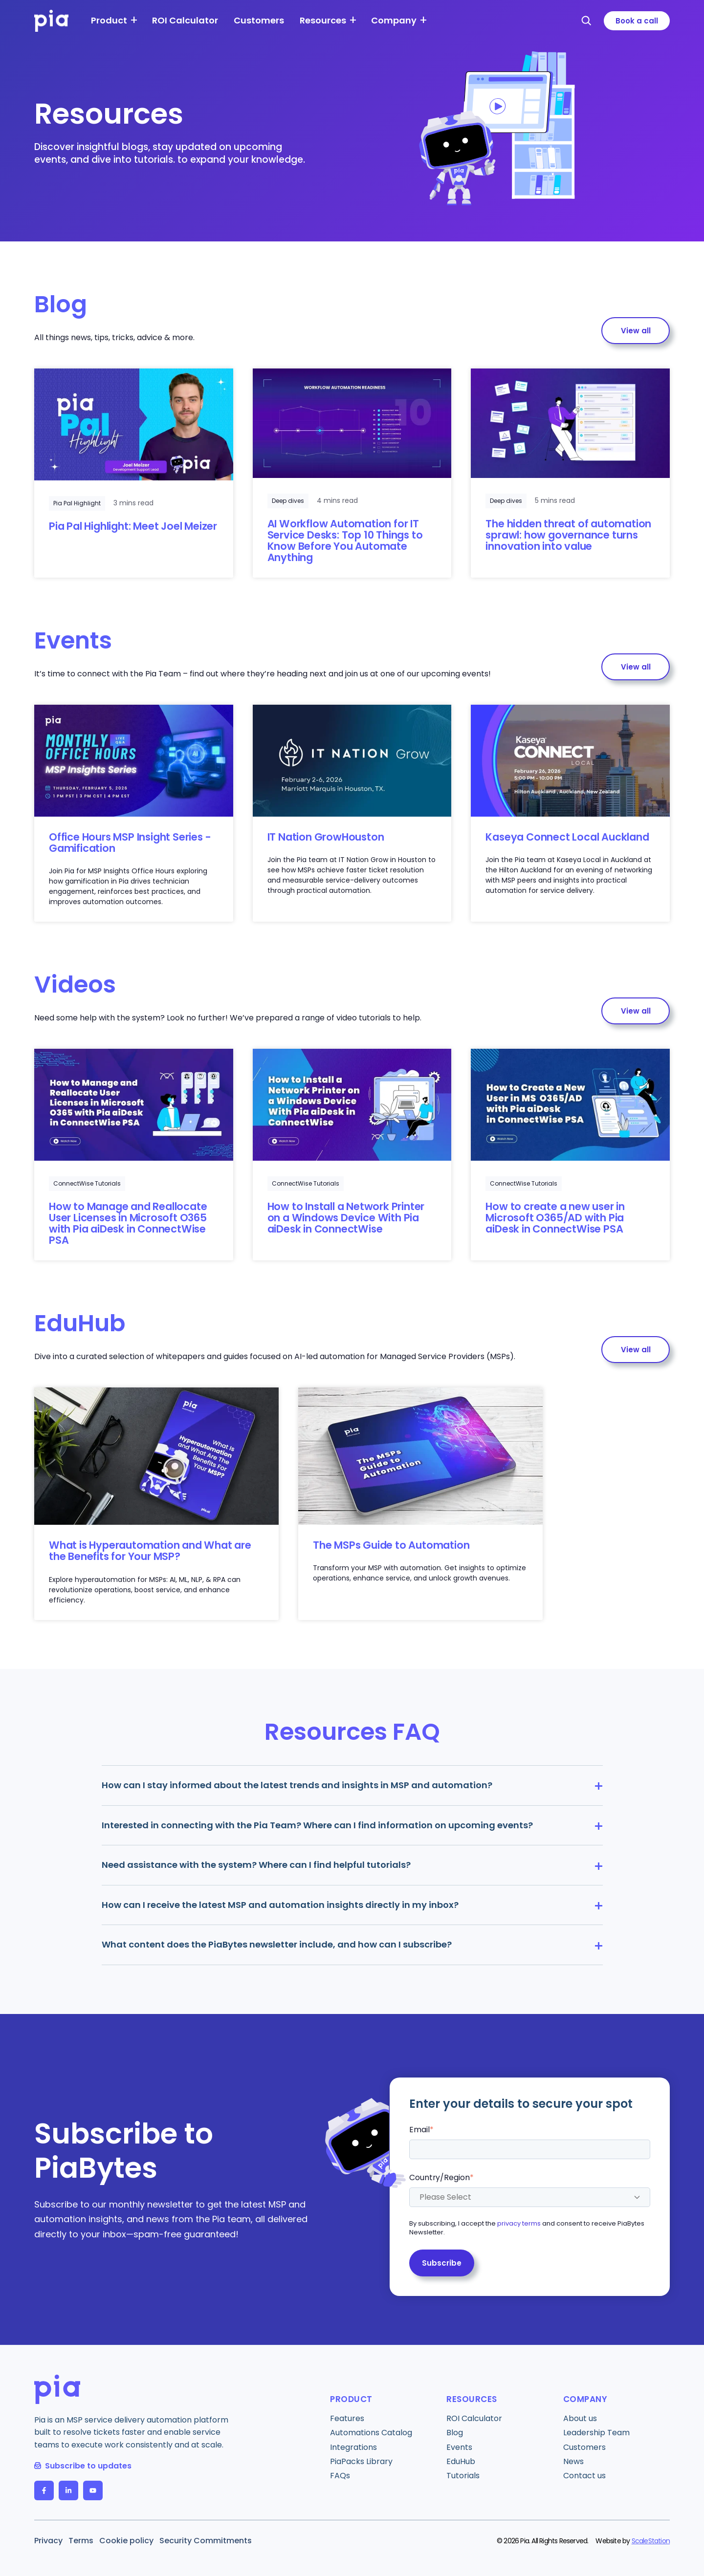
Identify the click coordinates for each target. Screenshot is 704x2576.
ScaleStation (651, 2541)
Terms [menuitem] (80, 2540)
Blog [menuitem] (454, 2432)
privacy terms (519, 2224)
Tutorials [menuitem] (463, 2475)
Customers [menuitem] (259, 20)
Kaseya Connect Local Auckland (567, 837)
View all (636, 330)
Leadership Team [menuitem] (596, 2432)
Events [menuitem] (459, 2447)
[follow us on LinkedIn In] (68, 2490)
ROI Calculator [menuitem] (185, 20)
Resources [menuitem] (323, 20)
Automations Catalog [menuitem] (371, 2432)
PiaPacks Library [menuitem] (361, 2461)
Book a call (637, 21)
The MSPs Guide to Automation (391, 1545)
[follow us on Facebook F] (44, 2490)
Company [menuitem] (394, 20)
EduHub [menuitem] (460, 2461)
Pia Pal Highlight (77, 503)
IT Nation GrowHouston (325, 837)
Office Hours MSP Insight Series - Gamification (130, 842)
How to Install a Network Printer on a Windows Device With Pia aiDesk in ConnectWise (346, 1217)
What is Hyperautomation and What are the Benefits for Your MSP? (150, 1550)
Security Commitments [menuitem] (205, 2540)
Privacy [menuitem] (48, 2540)
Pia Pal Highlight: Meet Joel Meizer (133, 526)
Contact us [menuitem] (584, 2475)
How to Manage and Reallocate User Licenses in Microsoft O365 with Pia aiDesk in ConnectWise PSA (128, 1223)
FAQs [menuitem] (340, 2475)
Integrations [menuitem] (353, 2447)
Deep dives (288, 501)
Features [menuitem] (347, 2418)
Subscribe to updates (83, 2465)
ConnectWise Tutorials (87, 1183)
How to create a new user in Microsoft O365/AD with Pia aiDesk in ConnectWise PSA (555, 1217)
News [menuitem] (573, 2461)
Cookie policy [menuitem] (126, 2540)
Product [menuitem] (109, 20)
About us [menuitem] (580, 2418)
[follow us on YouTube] (93, 2490)
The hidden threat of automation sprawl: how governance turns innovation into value (568, 535)
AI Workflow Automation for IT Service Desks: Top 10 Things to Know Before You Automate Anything (345, 540)
